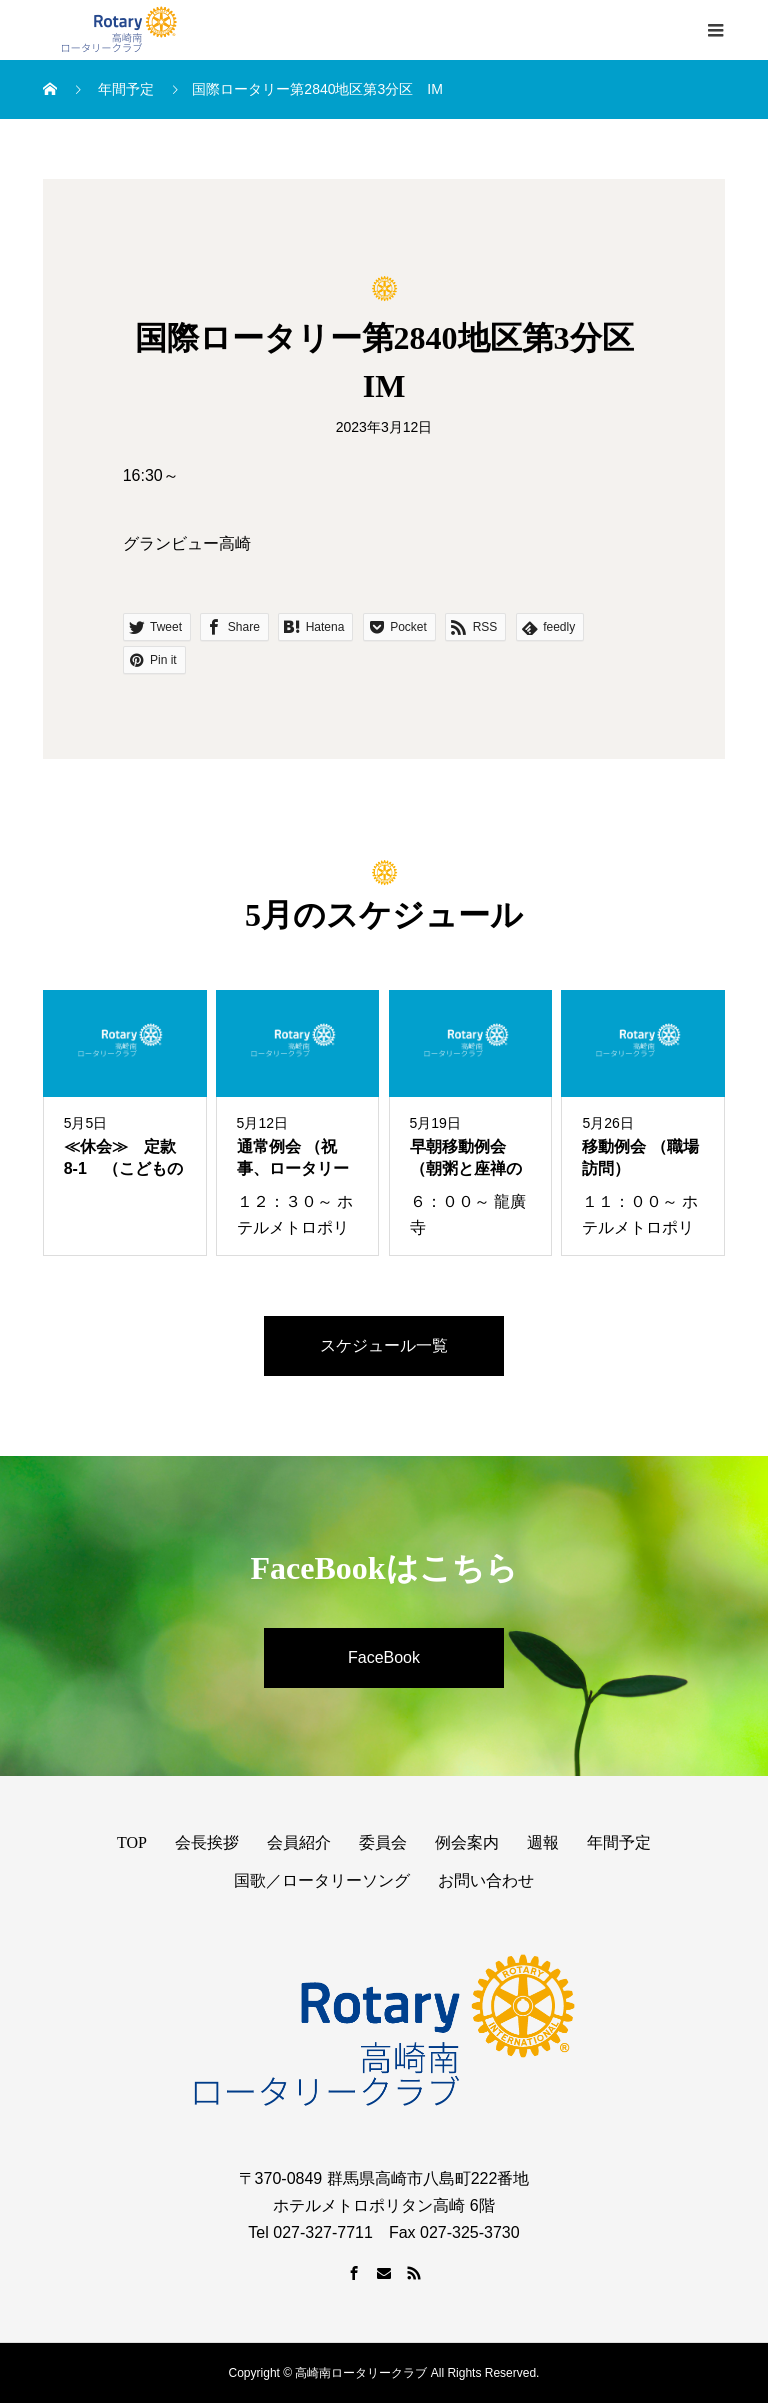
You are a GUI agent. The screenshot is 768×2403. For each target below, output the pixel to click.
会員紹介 (299, 1842)
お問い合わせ (486, 1880)
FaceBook (384, 1657)
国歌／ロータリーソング (322, 1880)
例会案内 (467, 1842)
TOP (132, 1842)
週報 (543, 1842)
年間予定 (619, 1842)
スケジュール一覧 (384, 1345)
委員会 (383, 1842)
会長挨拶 (207, 1842)
